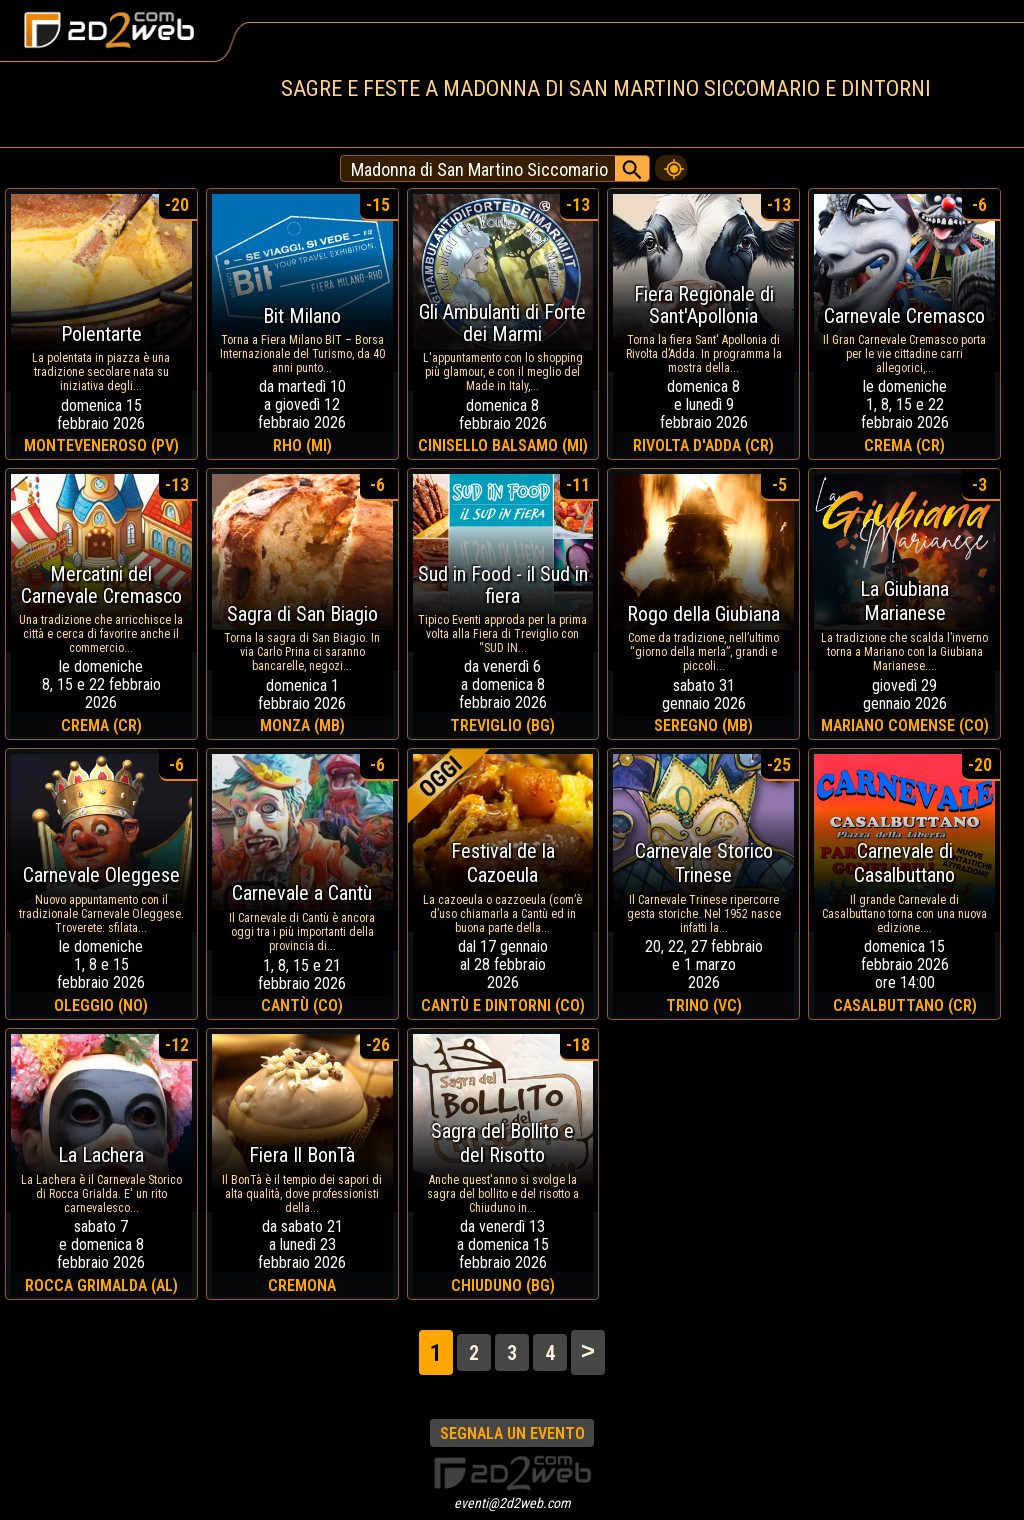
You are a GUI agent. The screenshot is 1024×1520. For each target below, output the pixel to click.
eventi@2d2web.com (512, 1503)
